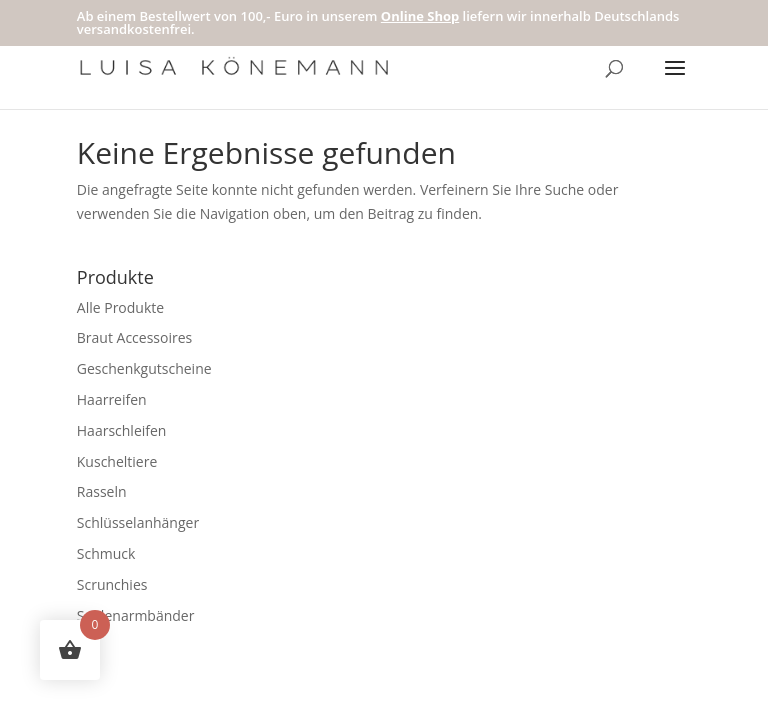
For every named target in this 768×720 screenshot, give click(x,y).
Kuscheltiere (117, 461)
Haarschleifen (122, 430)
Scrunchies (112, 584)
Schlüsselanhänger (138, 522)
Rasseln (102, 491)
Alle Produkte (120, 307)
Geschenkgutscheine (144, 368)
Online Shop (420, 16)
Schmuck (106, 553)
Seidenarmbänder (136, 615)
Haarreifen (112, 399)
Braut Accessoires (134, 337)
